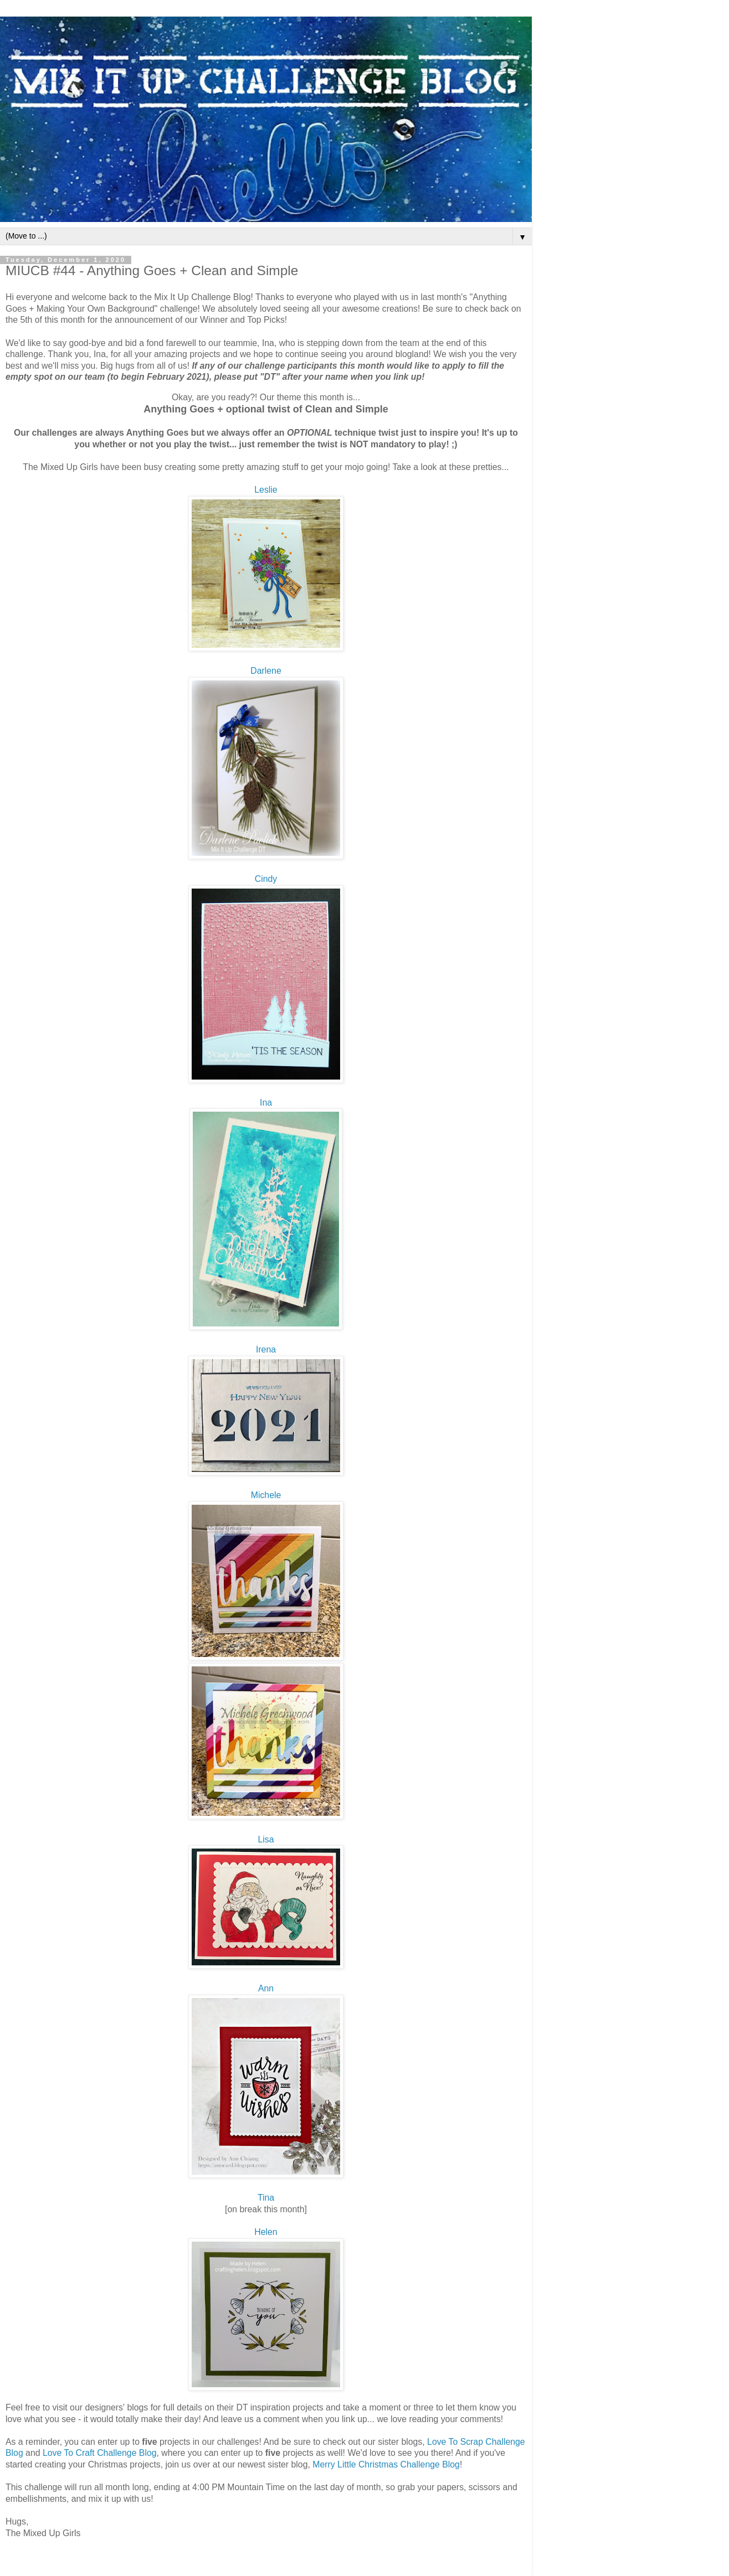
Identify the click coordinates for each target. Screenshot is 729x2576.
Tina (266, 2197)
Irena (266, 1349)
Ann (266, 1988)
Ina (266, 1102)
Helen (265, 2232)
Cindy (266, 879)
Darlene (265, 670)
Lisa (266, 1839)
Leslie (265, 489)
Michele (266, 1495)
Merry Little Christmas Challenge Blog (386, 2464)
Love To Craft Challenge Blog (100, 2453)
